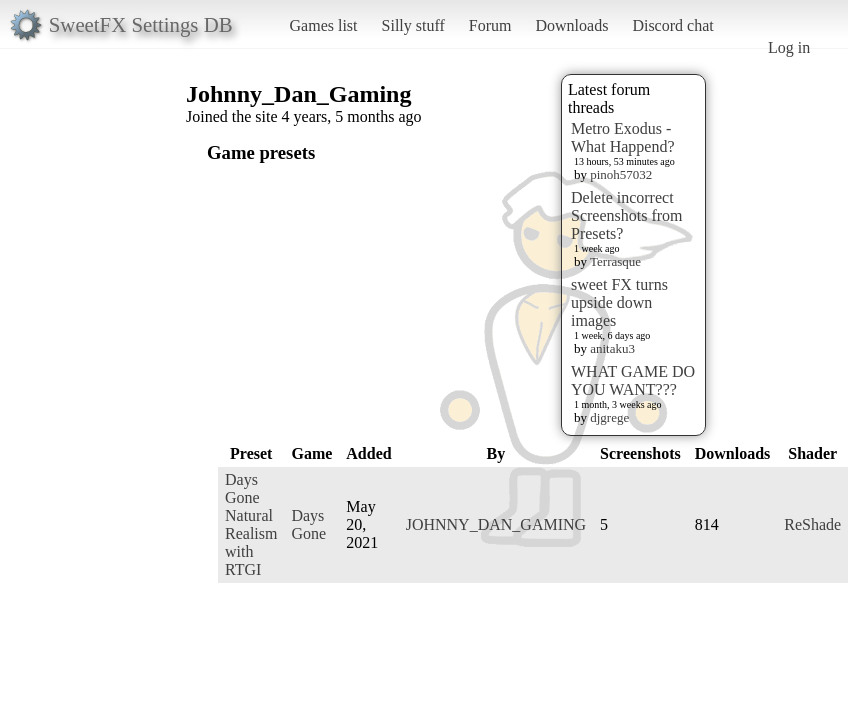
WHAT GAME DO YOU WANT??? (633, 380)
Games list (324, 25)
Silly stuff (413, 25)
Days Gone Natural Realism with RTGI (251, 524)
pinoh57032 (621, 174)
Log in (789, 47)
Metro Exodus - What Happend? (623, 137)
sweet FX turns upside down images (619, 302)
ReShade (812, 524)
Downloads (571, 25)
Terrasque (615, 261)
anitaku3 (612, 348)
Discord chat (672, 25)
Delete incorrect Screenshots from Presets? (627, 215)
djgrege (609, 417)
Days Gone (308, 524)
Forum (490, 25)
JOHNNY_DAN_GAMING (496, 524)
